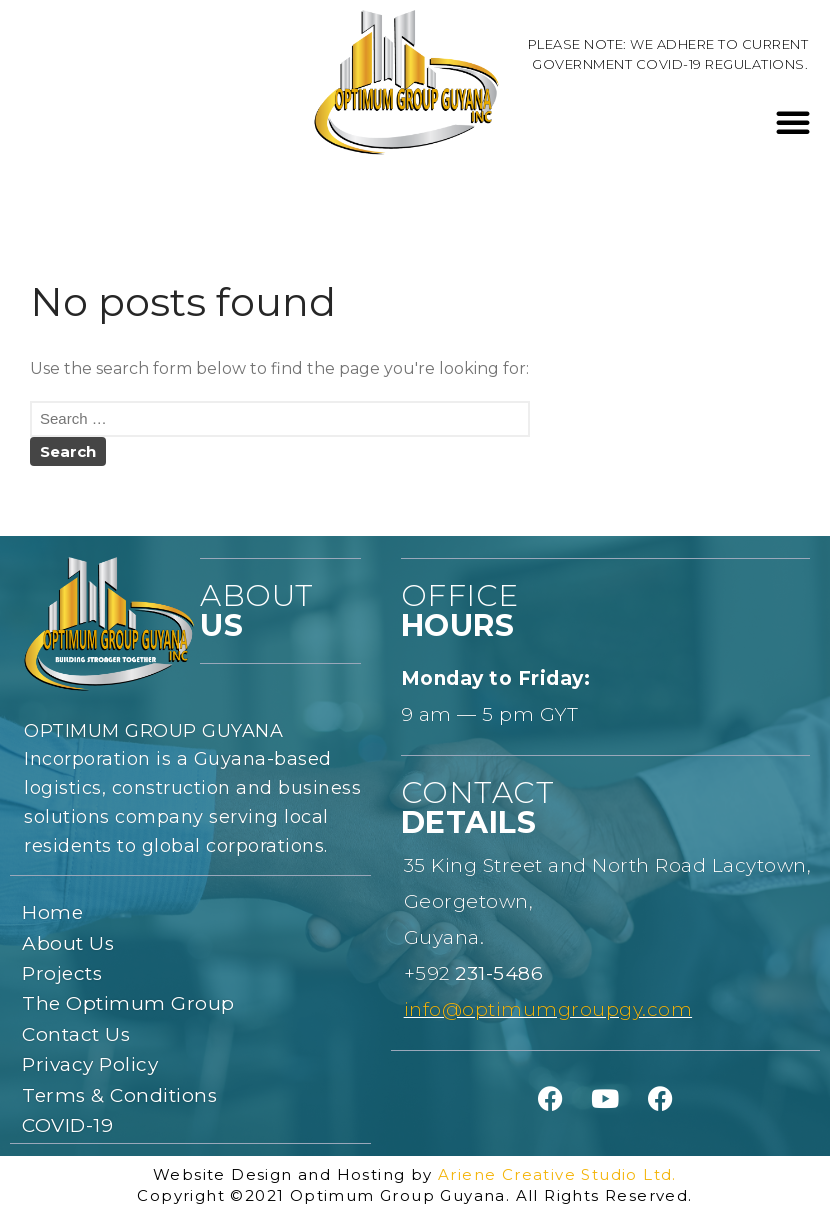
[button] (793, 122)
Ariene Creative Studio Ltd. (557, 1174)
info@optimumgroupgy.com (548, 1009)
